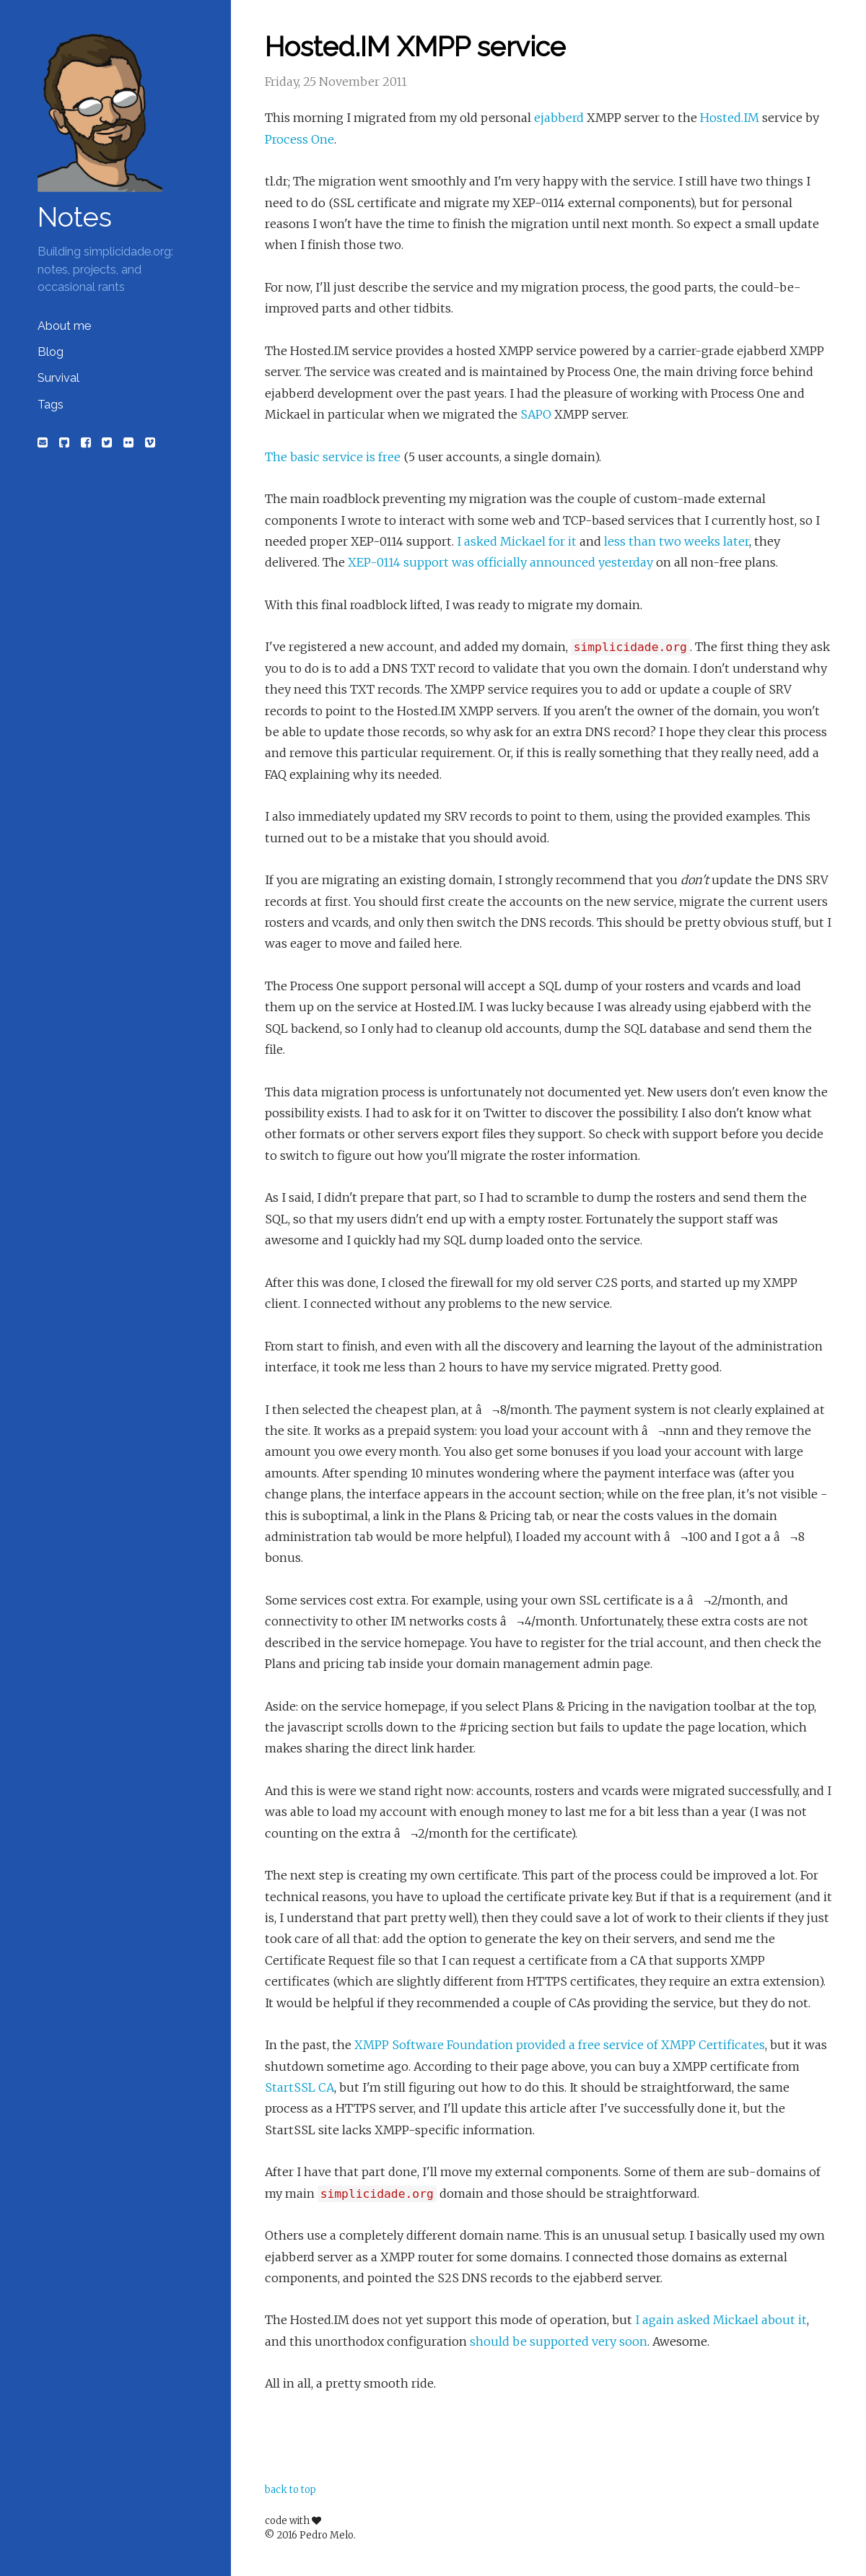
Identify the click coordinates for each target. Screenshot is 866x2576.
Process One (299, 139)
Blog (51, 352)
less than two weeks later (676, 541)
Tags (51, 404)
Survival (58, 378)
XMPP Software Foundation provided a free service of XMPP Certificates (559, 2045)
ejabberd (559, 117)
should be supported (529, 2341)
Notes (75, 217)
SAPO (535, 414)
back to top (290, 2490)
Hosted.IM (729, 117)
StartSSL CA (299, 2087)
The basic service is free (333, 457)
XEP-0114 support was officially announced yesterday (500, 562)
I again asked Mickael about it (721, 2320)
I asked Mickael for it (517, 541)
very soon (619, 2341)
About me (64, 326)
